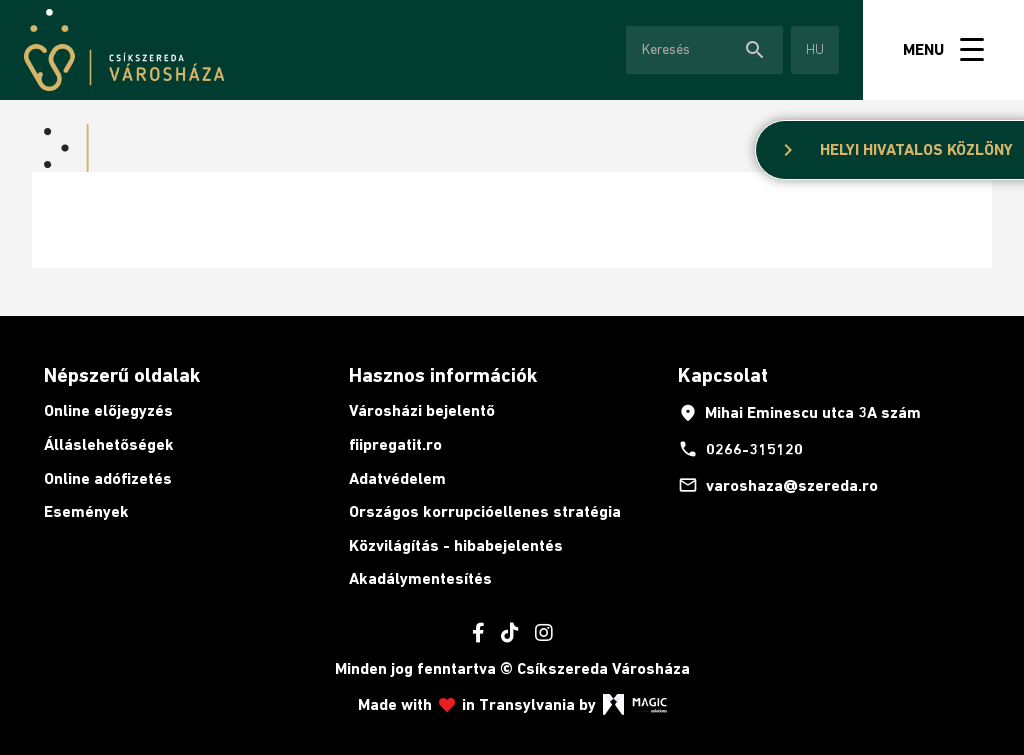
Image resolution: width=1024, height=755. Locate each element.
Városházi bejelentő (422, 410)
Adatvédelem (397, 478)
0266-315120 (740, 449)
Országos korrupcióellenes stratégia (485, 511)
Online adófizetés (108, 478)
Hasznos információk (443, 375)
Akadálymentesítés (420, 578)
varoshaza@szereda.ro (778, 485)
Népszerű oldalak (122, 375)
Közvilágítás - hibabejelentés (456, 545)
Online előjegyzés (108, 410)
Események (86, 511)
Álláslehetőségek (109, 444)
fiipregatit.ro (395, 444)
